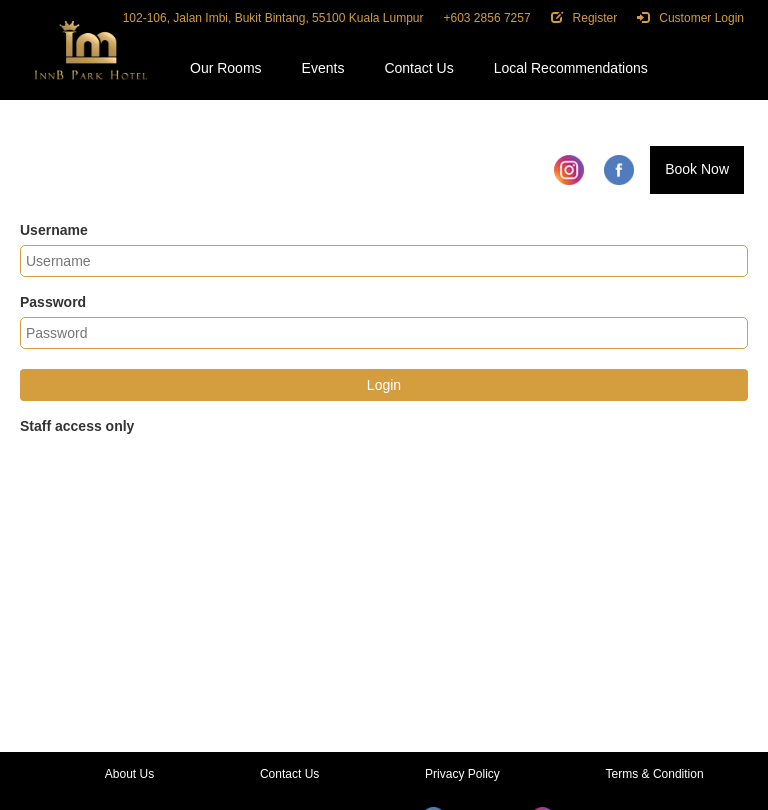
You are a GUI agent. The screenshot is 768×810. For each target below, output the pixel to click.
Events (323, 68)
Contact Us (418, 68)
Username (54, 230)
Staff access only (77, 426)
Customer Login (690, 18)
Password (53, 302)
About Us (129, 774)
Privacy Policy (462, 774)
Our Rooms (226, 68)
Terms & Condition (655, 774)
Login (384, 385)
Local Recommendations (571, 68)
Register (584, 18)
